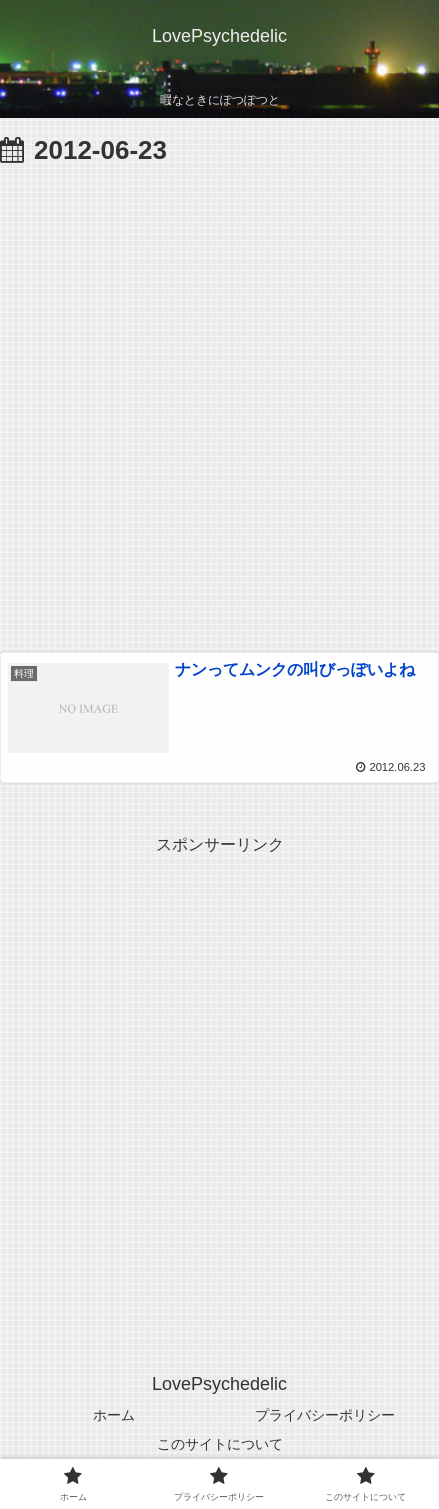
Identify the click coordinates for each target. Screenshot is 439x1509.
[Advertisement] (219, 403)
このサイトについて (220, 1444)
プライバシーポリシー (325, 1415)
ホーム (114, 1415)
